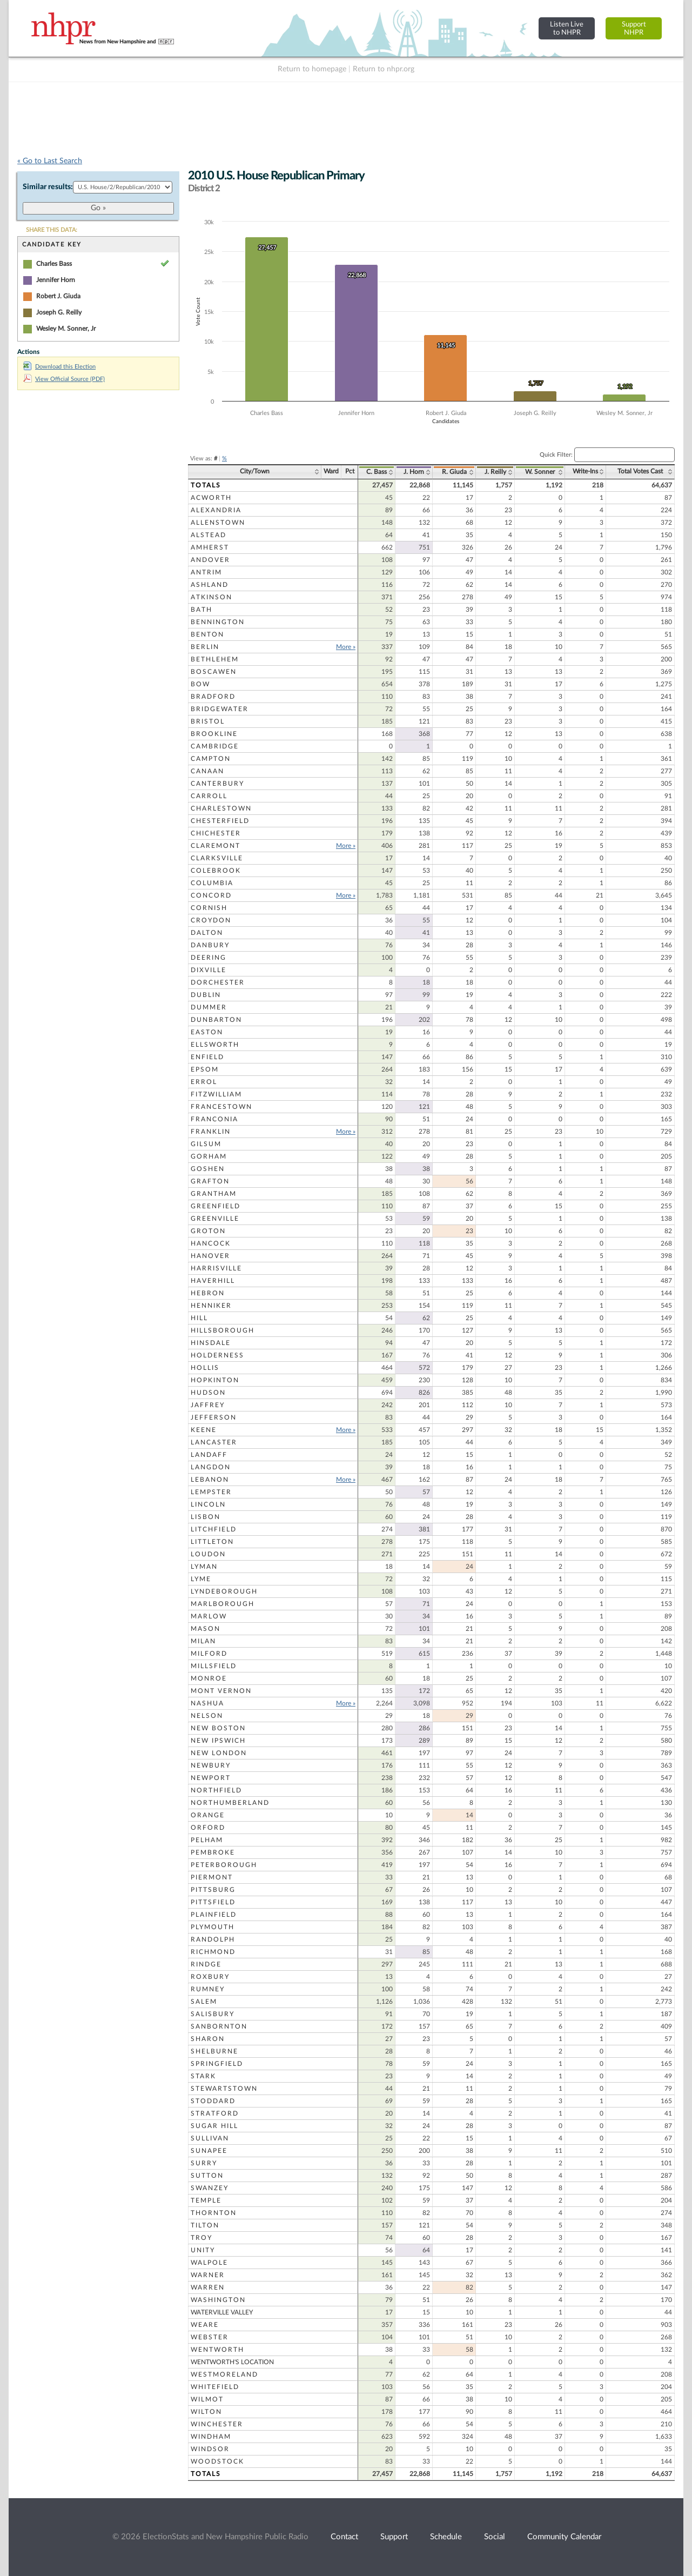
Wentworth (217, 2349)
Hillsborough (222, 1330)
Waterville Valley (222, 2312)
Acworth (211, 497)
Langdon (211, 1467)
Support (394, 2537)
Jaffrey (208, 1405)
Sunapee (209, 2150)
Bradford (213, 696)
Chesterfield (220, 821)
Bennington (218, 622)
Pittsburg (213, 1889)
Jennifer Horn (55, 280)
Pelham (207, 1840)
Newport (211, 1778)
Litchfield (214, 1529)
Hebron (208, 1293)
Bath (201, 609)
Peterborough (224, 1865)
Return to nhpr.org (383, 69)
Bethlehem (215, 659)
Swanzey (210, 2188)
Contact (344, 2537)
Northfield (216, 1790)
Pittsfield (213, 1902)
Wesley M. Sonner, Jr (66, 328)
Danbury (210, 945)
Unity (203, 2250)
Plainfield (214, 1914)
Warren (208, 2287)
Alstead (208, 535)
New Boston (218, 1728)
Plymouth (212, 1927)
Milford (209, 1653)
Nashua (207, 1703)
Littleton (212, 1541)
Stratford (215, 2113)
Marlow (209, 1616)
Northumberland (230, 1802)
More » (345, 647)
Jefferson (214, 1417)
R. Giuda (454, 472)
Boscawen (214, 671)
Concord (211, 895)
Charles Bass (54, 263)
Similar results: (48, 187)
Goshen (208, 1169)
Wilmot (207, 2399)
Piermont (212, 1877)
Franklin (211, 1131)
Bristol (208, 721)
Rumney (208, 1989)
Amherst (210, 547)
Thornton (214, 2213)
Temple (206, 2200)
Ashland (210, 584)
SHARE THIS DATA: (51, 230)
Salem (204, 2001)
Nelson (207, 1715)
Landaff (209, 1454)
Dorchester (218, 982)
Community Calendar (564, 2537)
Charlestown (221, 808)
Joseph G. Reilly (59, 312)
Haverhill (213, 1280)
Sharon (208, 2039)
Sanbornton (219, 2026)
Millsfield (214, 1666)
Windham (211, 2436)
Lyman (204, 1566)
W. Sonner (540, 472)
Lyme (201, 1579)
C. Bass (376, 472)
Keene (204, 1430)
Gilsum (206, 1144)
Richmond (213, 1952)
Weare (205, 2324)
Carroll (209, 796)
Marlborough (222, 1604)
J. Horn (414, 472)
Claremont (215, 845)
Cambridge (215, 746)
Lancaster (214, 1442)
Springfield (217, 2063)
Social (494, 2537)
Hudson (208, 1392)
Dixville (208, 970)
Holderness (217, 1355)
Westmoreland (224, 2374)
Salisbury (212, 2014)
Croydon (211, 920)
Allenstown (218, 522)
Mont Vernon (221, 1691)
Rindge (206, 1964)
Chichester (216, 833)
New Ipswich (218, 1740)
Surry (204, 2163)
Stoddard (213, 2101)
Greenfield (215, 1206)
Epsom (205, 1069)
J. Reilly (495, 472)
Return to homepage (312, 69)
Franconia (214, 1119)
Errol (204, 1082)
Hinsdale (211, 1343)
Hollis (205, 1367)
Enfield (207, 1057)
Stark (203, 2076)
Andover (210, 560)
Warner (208, 2275)
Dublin (206, 995)
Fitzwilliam (216, 1094)
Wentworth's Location (232, 2362)
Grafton (210, 1181)
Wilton (206, 2411)
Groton (208, 1231)
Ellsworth (215, 1044)
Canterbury (217, 783)
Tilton (205, 2225)
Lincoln (208, 1504)
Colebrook (216, 870)
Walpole (209, 2262)
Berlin (205, 647)
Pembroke (213, 1852)
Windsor (210, 2449)
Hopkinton (215, 1380)
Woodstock (217, 2461)
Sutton (207, 2175)
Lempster (211, 1492)
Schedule (446, 2537)
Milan (203, 1641)
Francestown (221, 1106)
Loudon (208, 1554)
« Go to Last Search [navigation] (49, 161)
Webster (210, 2337)
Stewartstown (224, 2088)
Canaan (207, 771)
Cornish (209, 908)
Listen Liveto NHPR (566, 28)
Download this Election (59, 367)
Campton (211, 758)
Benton (207, 634)
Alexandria (216, 510)
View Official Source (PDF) (64, 379)
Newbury (211, 1765)
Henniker (211, 1305)
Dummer (209, 1007)
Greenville (215, 1218)
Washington (218, 2300)
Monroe (209, 1678)
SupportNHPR (634, 28)
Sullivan (210, 2138)
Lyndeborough (224, 1591)
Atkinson (211, 597)
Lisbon (205, 1517)
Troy (201, 2237)
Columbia (212, 883)
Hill (199, 1318)
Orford (208, 1827)
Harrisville (216, 1268)
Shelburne (214, 2051)
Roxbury (210, 1976)
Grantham (214, 1193)
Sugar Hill (214, 2126)
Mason (205, 1628)
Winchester (217, 2424)
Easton (207, 1032)
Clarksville (217, 858)
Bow (200, 684)
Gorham (209, 1156)
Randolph (213, 1939)
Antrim (206, 572)
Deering (208, 957)
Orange (208, 1815)
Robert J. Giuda (58, 296)
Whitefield (215, 2387)
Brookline (214, 734)
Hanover (210, 1256)
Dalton (207, 932)
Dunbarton (216, 1019)
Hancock (211, 1243)
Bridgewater (219, 709)
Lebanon (210, 1479)
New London (219, 1753)
